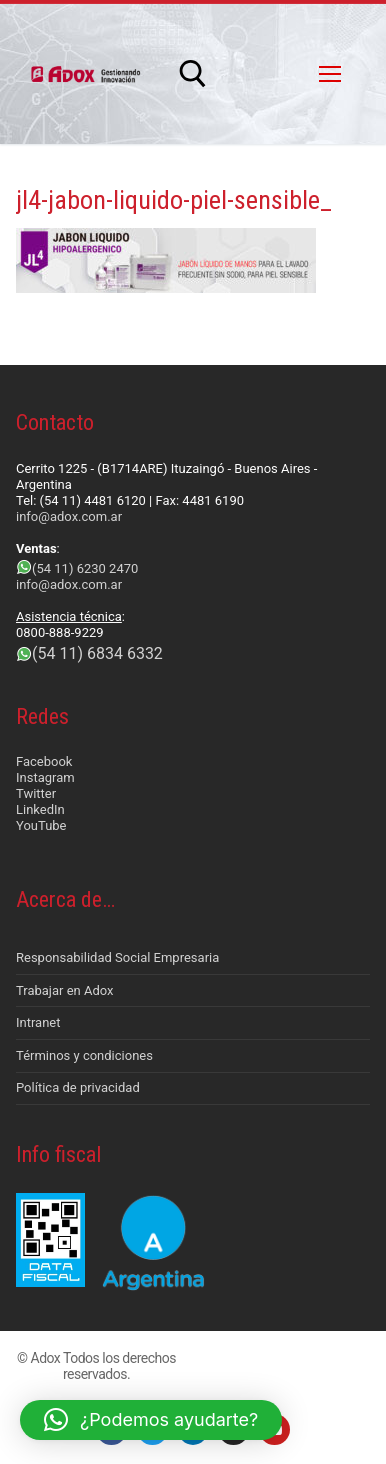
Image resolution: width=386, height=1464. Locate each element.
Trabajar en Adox (65, 990)
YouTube (41, 825)
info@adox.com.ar (69, 516)
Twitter (36, 793)
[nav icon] (330, 74)
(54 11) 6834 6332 (97, 653)
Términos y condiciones (84, 1055)
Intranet (38, 1022)
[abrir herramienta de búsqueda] (193, 74)
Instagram (45, 777)
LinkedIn (40, 809)
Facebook (44, 761)
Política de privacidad (78, 1087)
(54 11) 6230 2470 (85, 568)
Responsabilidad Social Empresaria (117, 957)
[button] (151, 1420)
